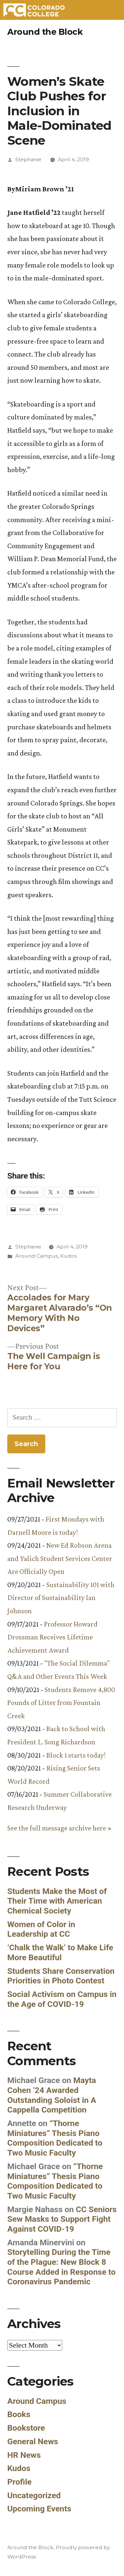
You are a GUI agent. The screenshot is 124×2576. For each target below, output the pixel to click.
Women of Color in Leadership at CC (41, 1929)
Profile (19, 2482)
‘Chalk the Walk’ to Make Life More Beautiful (60, 1952)
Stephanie (28, 159)
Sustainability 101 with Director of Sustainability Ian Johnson (60, 1597)
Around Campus (36, 1256)
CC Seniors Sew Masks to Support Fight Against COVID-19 (62, 2219)
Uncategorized (34, 2495)
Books (18, 2414)
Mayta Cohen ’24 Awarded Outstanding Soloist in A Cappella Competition (51, 2094)
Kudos (68, 1256)
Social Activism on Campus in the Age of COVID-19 (61, 1999)
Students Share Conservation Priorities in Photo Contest (60, 1976)
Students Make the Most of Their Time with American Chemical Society (57, 1901)
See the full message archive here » (59, 1828)
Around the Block (44, 32)
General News (32, 2441)
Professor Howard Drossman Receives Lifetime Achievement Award (52, 1637)
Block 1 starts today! (75, 1755)
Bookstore (26, 2428)
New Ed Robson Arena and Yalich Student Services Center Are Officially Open (59, 1558)
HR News (24, 2455)
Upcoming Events (39, 2508)
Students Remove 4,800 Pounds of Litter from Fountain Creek (61, 1702)
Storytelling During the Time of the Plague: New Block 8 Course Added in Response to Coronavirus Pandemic (61, 2266)
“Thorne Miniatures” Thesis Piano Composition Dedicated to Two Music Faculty (55, 2138)
